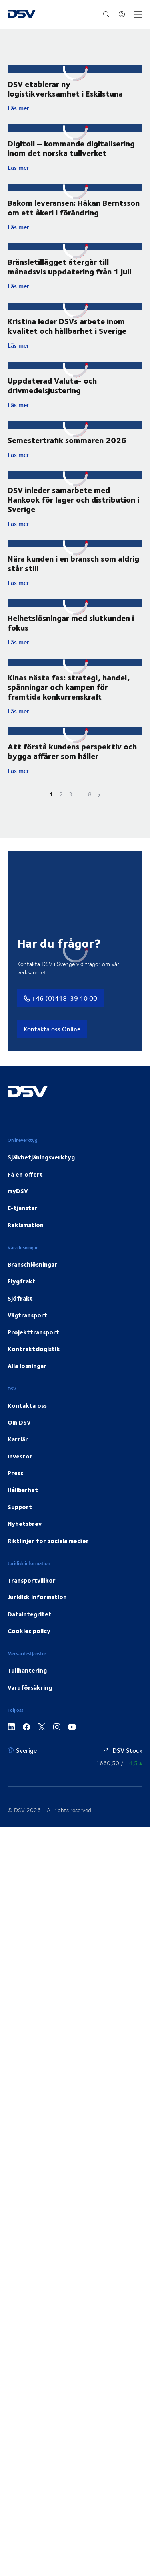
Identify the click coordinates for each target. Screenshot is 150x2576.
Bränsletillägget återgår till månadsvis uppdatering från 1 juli (69, 266)
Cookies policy (29, 1631)
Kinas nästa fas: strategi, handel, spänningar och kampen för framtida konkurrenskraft (69, 686)
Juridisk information (37, 1597)
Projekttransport (33, 1332)
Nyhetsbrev (25, 1523)
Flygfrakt (22, 1281)
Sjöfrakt (20, 1298)
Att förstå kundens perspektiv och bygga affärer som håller (72, 751)
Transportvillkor (32, 1580)
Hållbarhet (23, 1489)
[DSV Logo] (22, 14)
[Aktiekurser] (119, 1763)
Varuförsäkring (30, 1687)
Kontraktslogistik (34, 1349)
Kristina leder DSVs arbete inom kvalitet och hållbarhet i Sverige (67, 326)
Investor (20, 1456)
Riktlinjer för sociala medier (48, 1540)
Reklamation (26, 1225)
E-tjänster (23, 1207)
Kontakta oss (27, 1405)
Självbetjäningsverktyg (41, 1157)
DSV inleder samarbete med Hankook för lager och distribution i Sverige (73, 499)
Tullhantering (27, 1670)
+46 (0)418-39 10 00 (60, 998)
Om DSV (19, 1422)
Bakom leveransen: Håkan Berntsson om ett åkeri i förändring (74, 207)
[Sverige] (22, 1750)
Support (20, 1507)
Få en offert (25, 1174)
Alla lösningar (27, 1365)
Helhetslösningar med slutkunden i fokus (71, 622)
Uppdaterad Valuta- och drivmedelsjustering (52, 385)
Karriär (18, 1439)
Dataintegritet (30, 1614)
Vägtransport (27, 1315)
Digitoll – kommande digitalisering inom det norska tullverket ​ (71, 148)
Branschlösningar (32, 1264)
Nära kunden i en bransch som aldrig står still (73, 563)
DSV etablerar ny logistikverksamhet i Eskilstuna (65, 88)
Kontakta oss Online (52, 1028)
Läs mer (75, 108)
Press (15, 1473)
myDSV (18, 1191)
